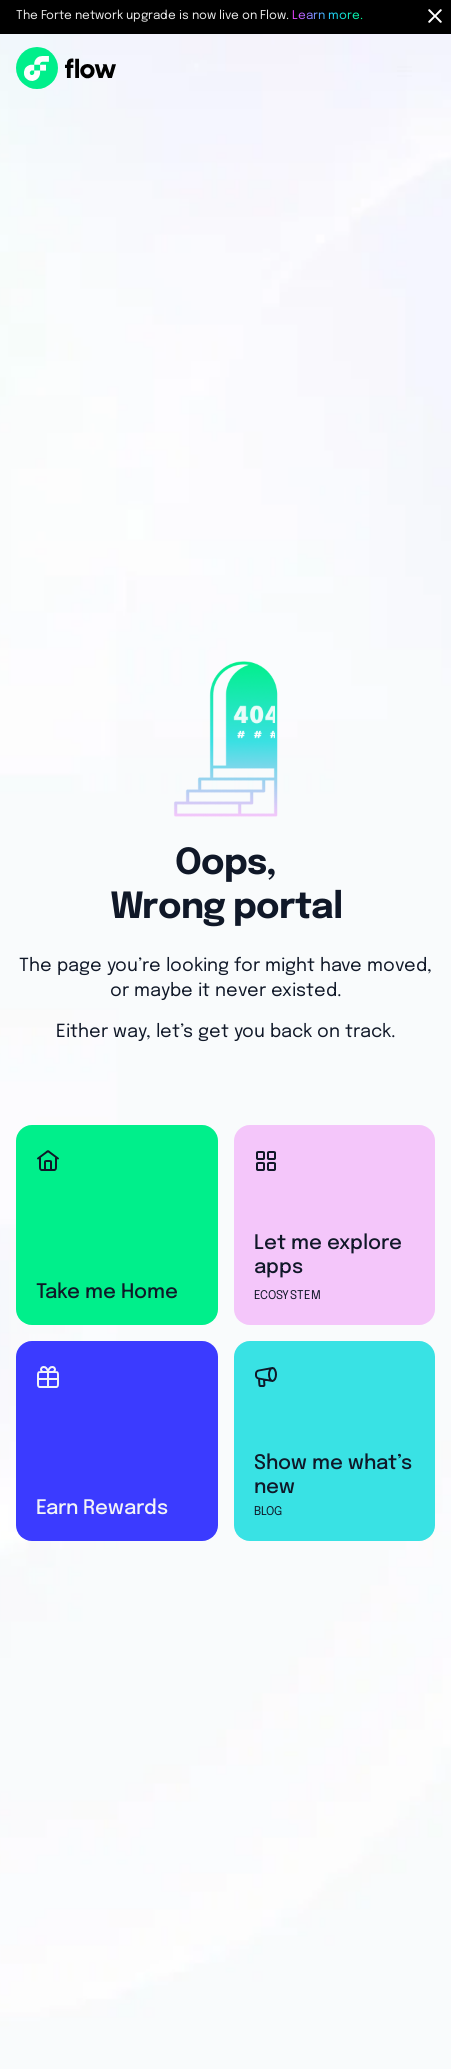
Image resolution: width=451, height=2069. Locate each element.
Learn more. (327, 16)
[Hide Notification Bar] (435, 16)
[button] (405, 72)
